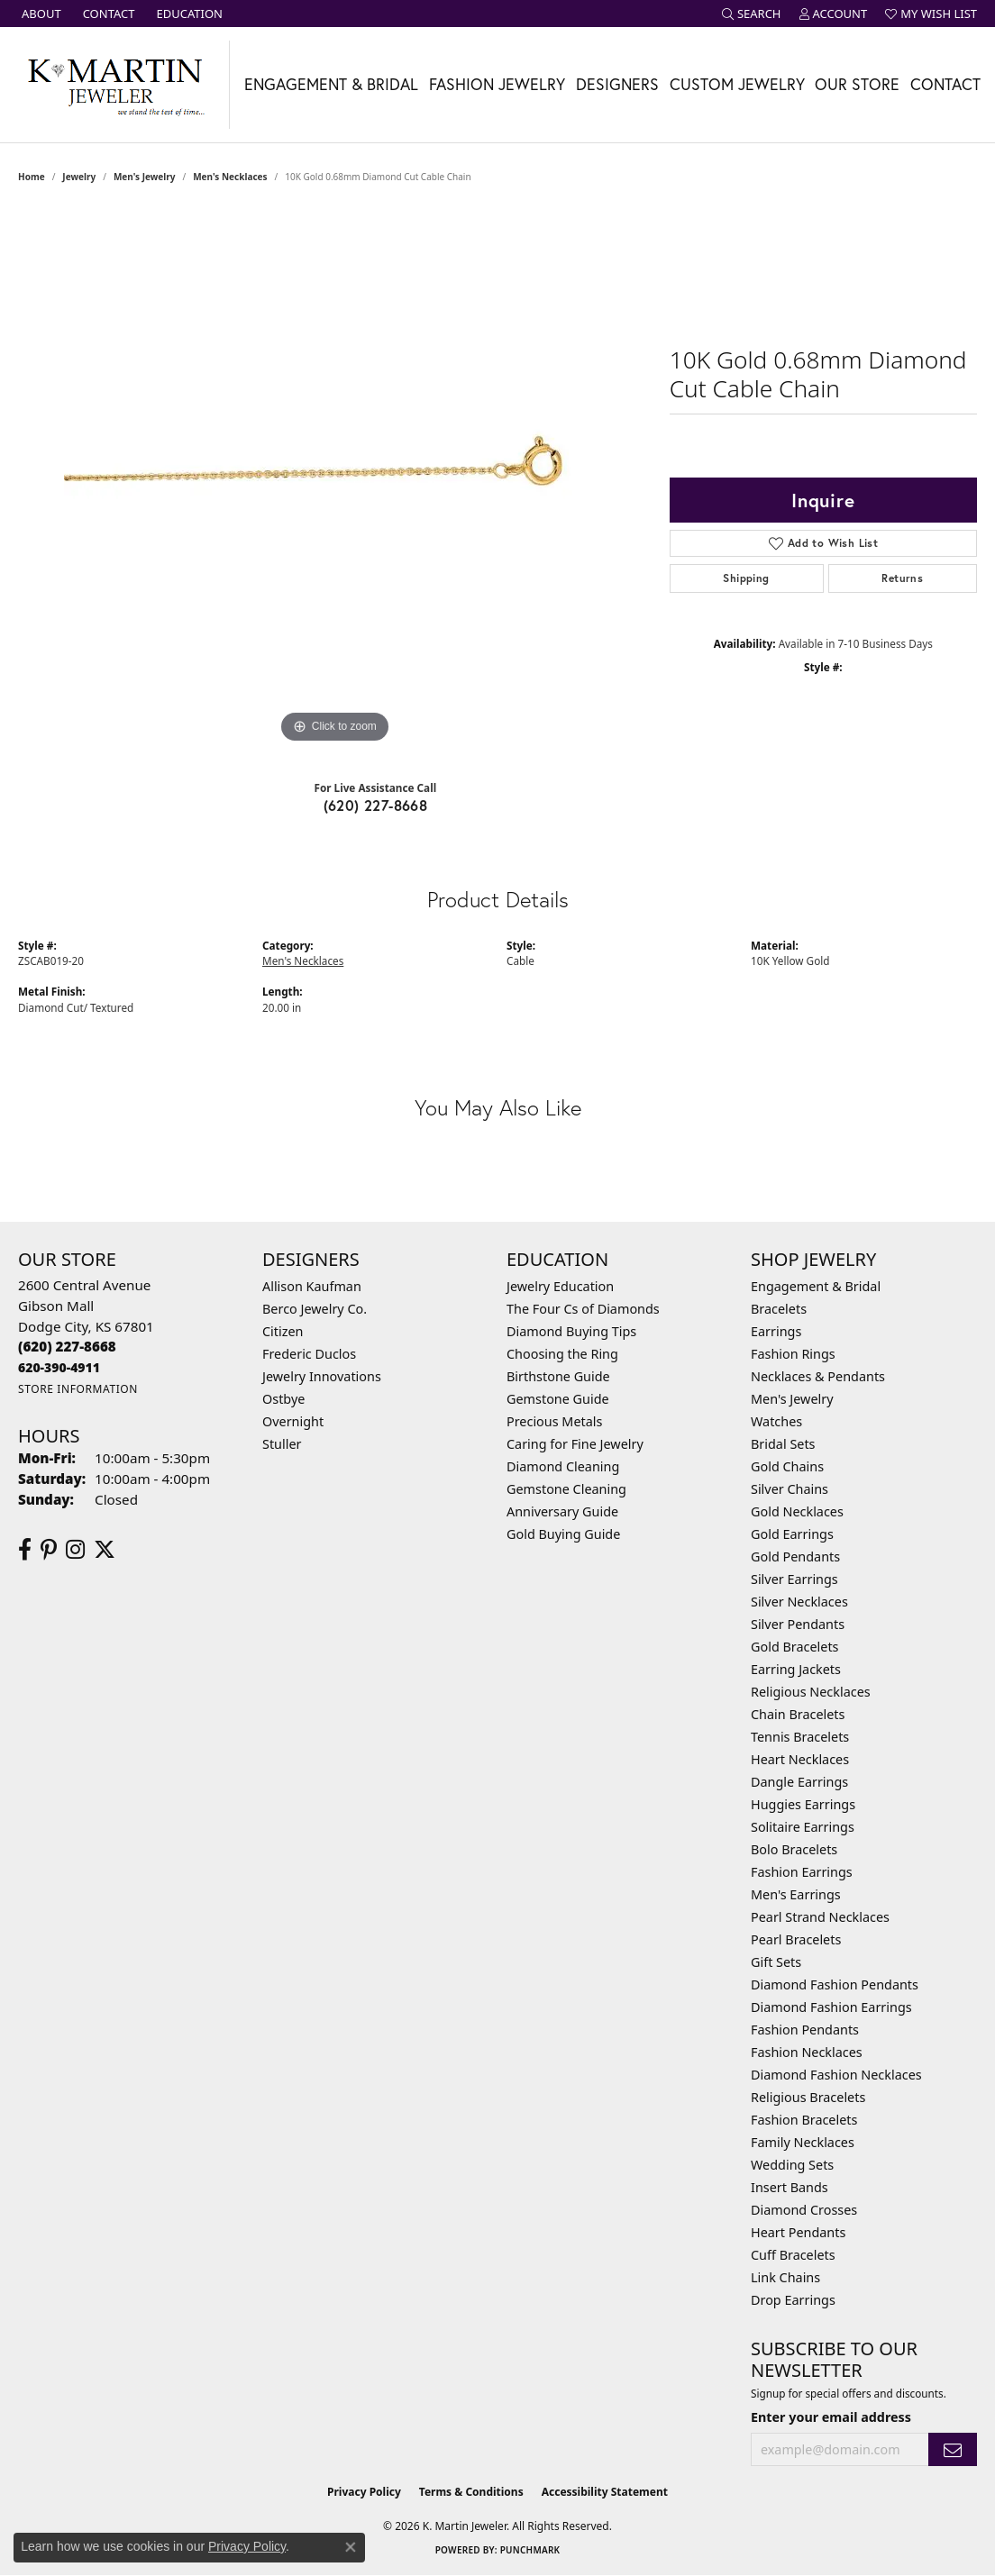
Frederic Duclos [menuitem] (309, 1353)
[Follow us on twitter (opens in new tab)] (104, 1550)
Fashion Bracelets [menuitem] (804, 2119)
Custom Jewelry (737, 84)
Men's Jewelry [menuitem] (792, 1398)
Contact (945, 84)
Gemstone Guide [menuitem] (558, 1398)
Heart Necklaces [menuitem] (800, 1759)
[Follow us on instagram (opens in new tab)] (75, 1550)
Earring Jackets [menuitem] (796, 1669)
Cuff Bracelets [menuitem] (793, 2254)
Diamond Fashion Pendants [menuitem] (834, 1984)
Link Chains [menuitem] (785, 2277)
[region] (334, 477)
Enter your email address (831, 2417)
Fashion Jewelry (497, 84)
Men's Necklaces (230, 176)
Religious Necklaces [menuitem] (811, 1691)
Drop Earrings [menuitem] (793, 2299)
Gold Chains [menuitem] (787, 1466)
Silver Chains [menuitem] (789, 1488)
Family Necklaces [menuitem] (802, 2142)
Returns (902, 578)
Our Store (857, 84)
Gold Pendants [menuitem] (795, 1556)
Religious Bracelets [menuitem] (808, 2097)
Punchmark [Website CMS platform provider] (530, 2550)
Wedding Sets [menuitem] (792, 2164)
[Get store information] (78, 1389)
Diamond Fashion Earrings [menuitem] (831, 2007)
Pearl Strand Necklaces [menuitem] (820, 1916)
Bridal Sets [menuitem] (783, 1443)
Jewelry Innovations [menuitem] (321, 1376)
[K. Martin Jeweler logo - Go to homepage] (115, 85)
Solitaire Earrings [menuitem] (802, 1826)
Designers (617, 84)
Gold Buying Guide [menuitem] (563, 1534)
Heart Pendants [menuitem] (798, 2232)
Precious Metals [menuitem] (554, 1421)
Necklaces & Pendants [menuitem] (818, 1376)
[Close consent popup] (350, 2547)
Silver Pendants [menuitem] (797, 1624)
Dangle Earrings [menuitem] (799, 1781)
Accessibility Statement (605, 2491)
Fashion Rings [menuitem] (793, 1353)
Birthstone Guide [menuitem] (558, 1376)
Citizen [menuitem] (283, 1331)
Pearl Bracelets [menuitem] (796, 1939)
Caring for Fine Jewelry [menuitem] (575, 1443)
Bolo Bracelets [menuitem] (794, 1849)
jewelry (79, 176)
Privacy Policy (364, 2491)
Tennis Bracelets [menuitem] (800, 1736)
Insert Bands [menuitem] (789, 2187)
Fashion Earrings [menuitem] (802, 1871)
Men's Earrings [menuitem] (796, 1894)
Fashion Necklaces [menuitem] (807, 2052)
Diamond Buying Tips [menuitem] (571, 1331)
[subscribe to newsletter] (952, 2449)
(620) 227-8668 (376, 805)
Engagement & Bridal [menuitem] (816, 1286)
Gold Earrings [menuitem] (792, 1534)
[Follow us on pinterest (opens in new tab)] (49, 1550)
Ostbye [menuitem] (283, 1398)
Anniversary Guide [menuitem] (562, 1511)
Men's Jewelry (145, 176)
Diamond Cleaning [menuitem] (563, 1466)
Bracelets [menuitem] (779, 1308)
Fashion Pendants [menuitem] (805, 2029)
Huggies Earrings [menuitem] (803, 1804)
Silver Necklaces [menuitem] (799, 1601)
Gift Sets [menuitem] (776, 1962)
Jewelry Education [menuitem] (560, 1286)
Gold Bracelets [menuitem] (795, 1646)
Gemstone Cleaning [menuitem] (566, 1488)
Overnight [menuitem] (293, 1421)
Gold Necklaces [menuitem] (797, 1511)
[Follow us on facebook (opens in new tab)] (25, 1550)
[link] (39, 13)
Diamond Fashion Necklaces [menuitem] (836, 2074)
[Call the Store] (67, 1346)
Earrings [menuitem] (776, 1331)
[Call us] (59, 1367)
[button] (751, 13)
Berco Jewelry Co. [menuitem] (314, 1308)
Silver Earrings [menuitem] (794, 1579)
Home (31, 176)
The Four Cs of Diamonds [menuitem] (583, 1308)
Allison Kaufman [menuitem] (311, 1286)
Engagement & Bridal (331, 84)
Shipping (746, 578)
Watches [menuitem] (776, 1421)
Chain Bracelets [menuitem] (797, 1714)
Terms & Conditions (471, 2491)
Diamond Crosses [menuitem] (804, 2209)
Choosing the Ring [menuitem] (562, 1353)
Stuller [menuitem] (281, 1443)
